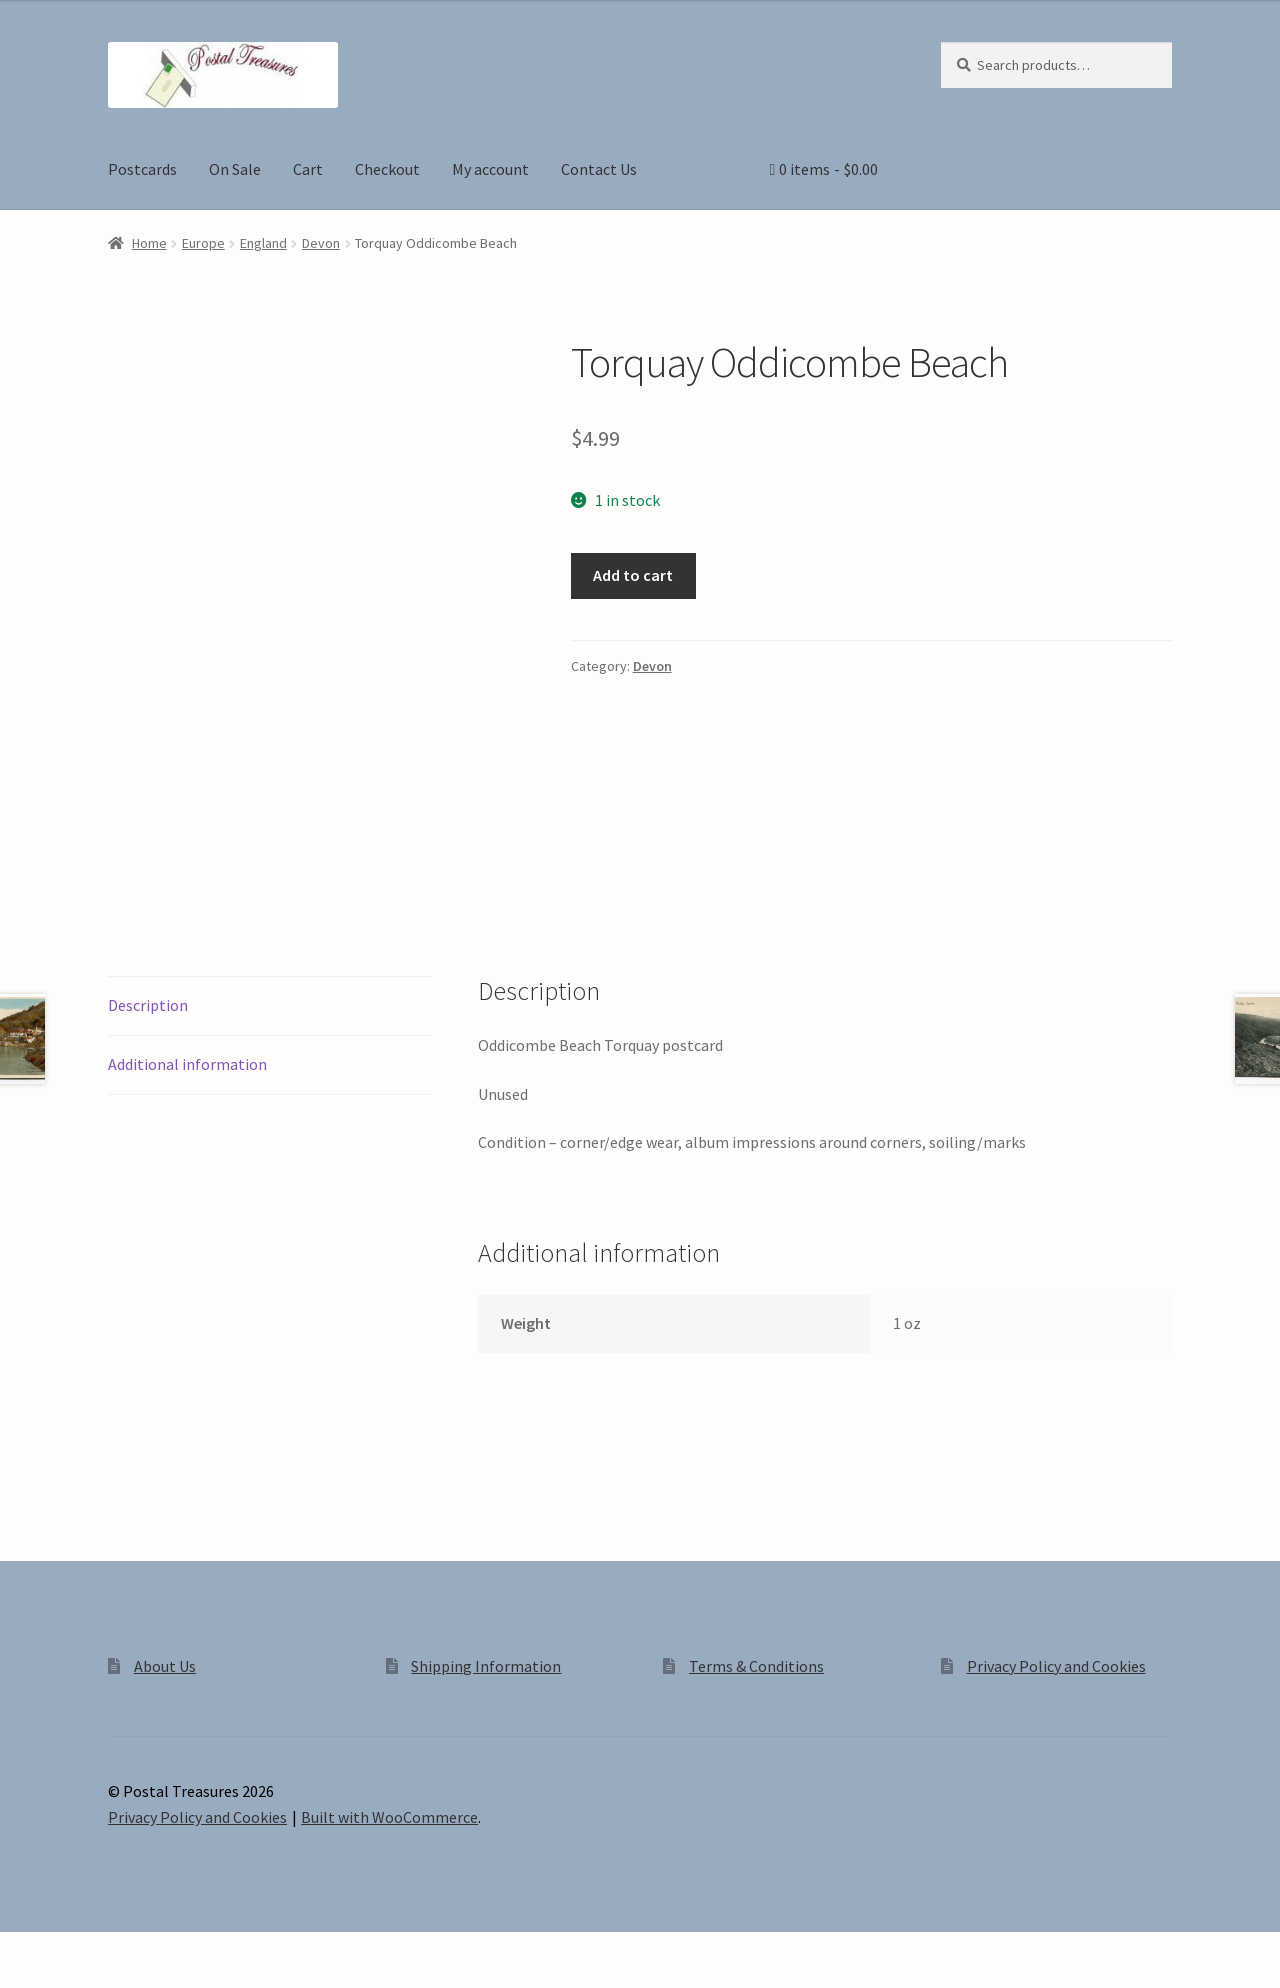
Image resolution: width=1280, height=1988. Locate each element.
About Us (165, 1666)
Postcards (142, 169)
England (263, 243)
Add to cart (633, 575)
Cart (308, 169)
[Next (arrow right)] (70, 1978)
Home (149, 243)
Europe (203, 243)
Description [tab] (148, 1005)
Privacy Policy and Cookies (1056, 1666)
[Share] (119, 1950)
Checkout (387, 169)
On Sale (235, 169)
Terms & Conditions (756, 1666)
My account (490, 169)
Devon (321, 243)
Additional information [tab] (187, 1064)
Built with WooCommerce (389, 1817)
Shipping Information (486, 1666)
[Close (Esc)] (167, 1950)
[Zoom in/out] (22, 1950)
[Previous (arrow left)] (22, 1978)
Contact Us (599, 169)
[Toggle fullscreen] (70, 1950)
